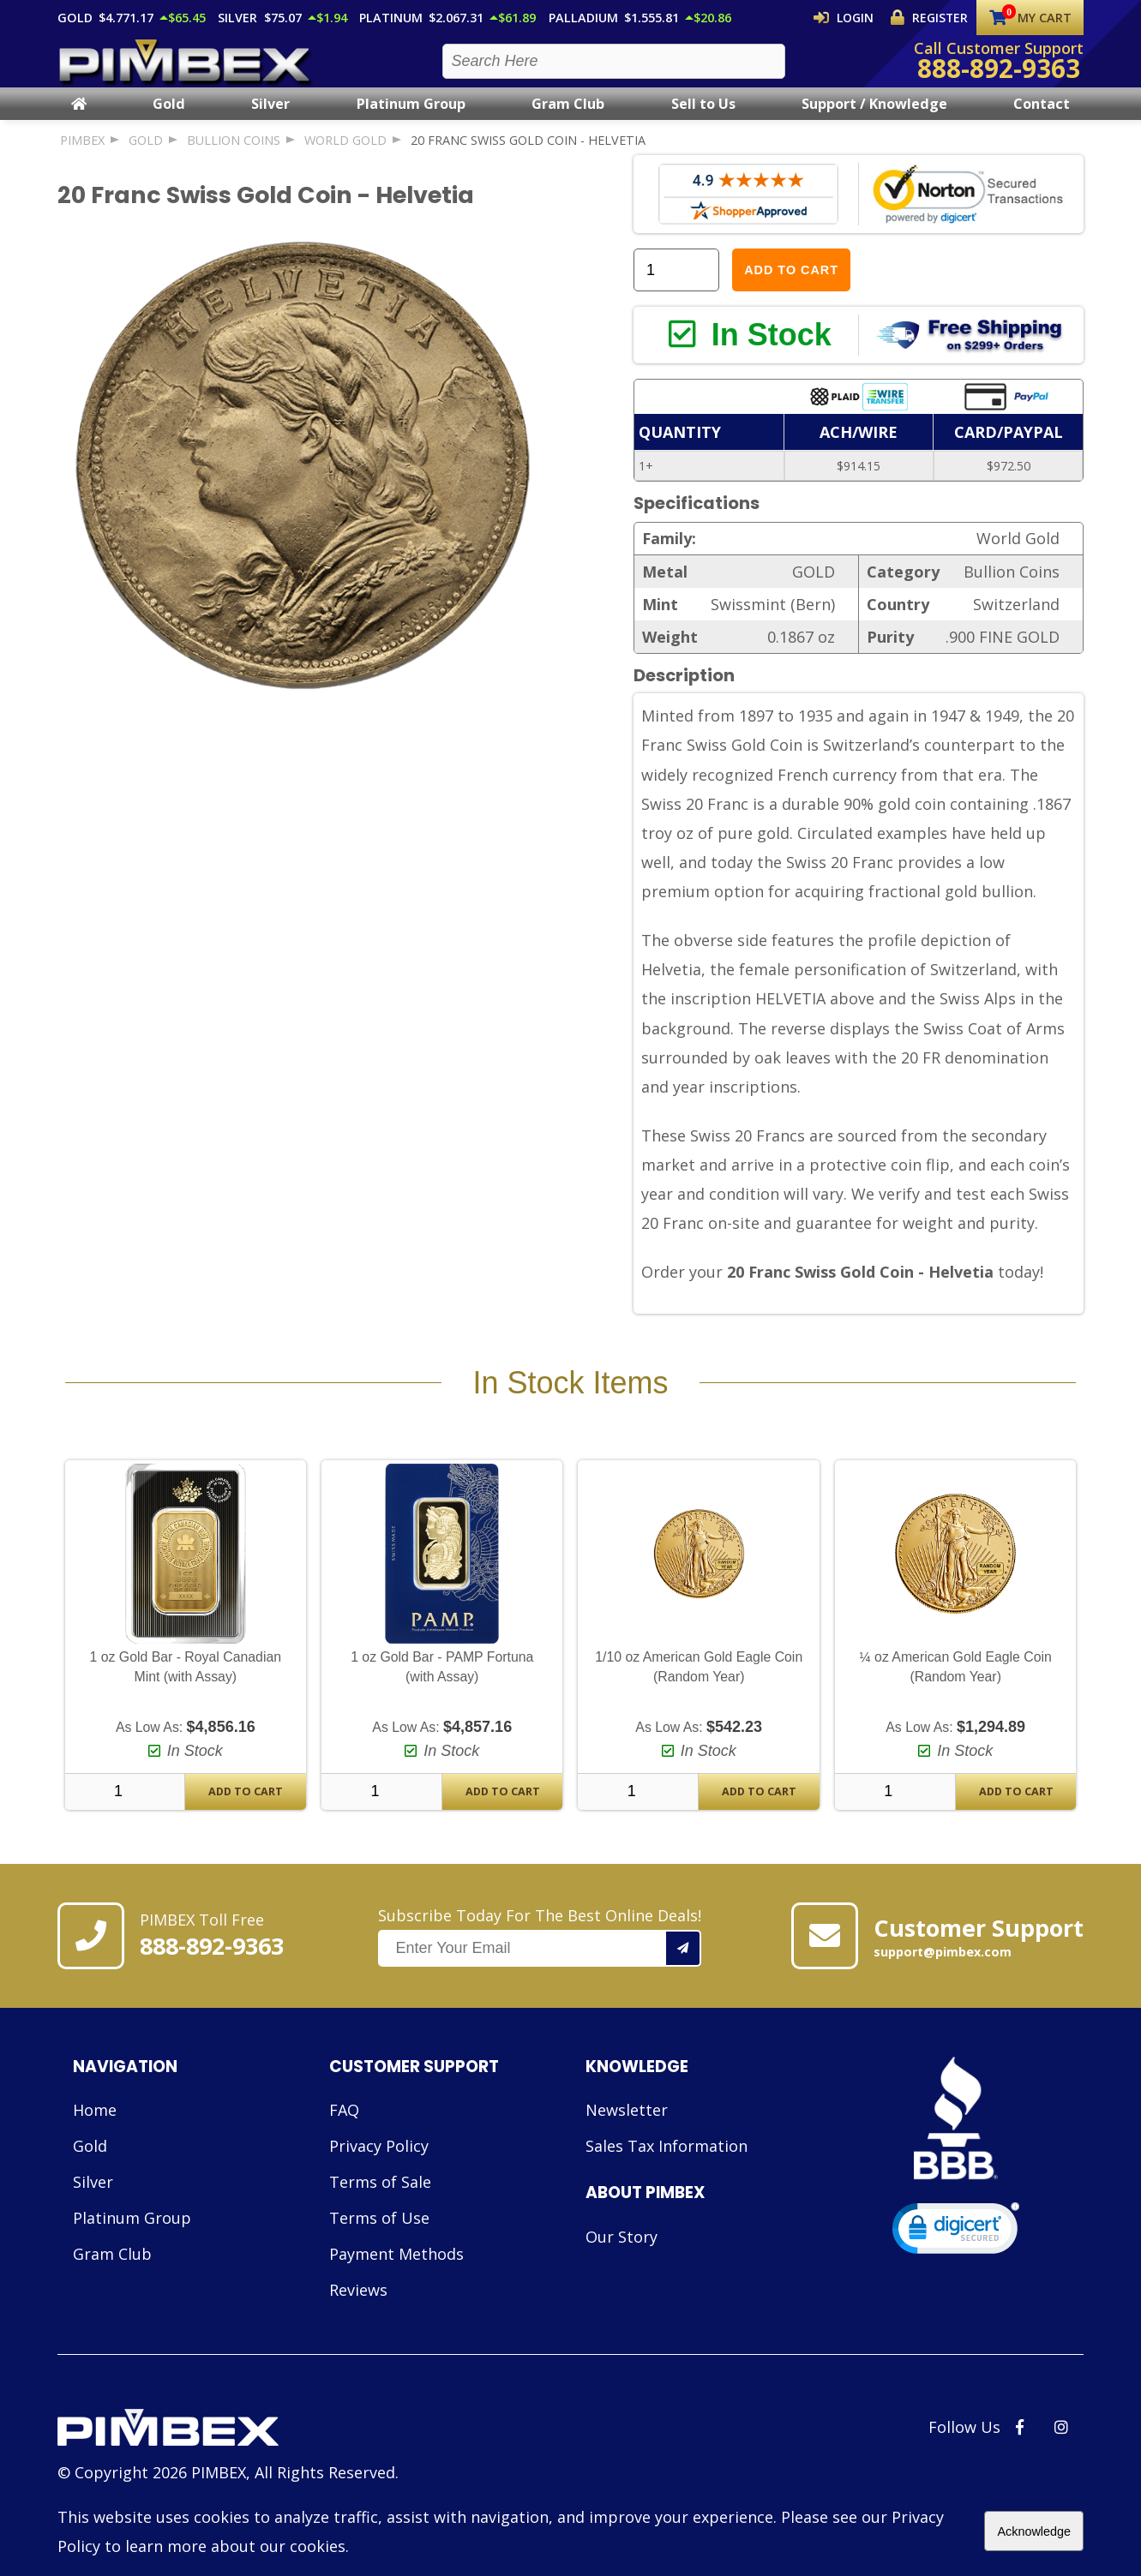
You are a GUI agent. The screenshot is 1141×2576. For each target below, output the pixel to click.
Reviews (358, 2313)
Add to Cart (791, 285)
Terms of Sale (380, 2205)
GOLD (146, 155)
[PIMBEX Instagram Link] (1061, 2450)
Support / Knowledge (874, 119)
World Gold (345, 155)
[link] (956, 2254)
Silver (270, 119)
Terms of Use (379, 2241)
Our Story (622, 2259)
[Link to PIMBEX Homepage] (228, 2452)
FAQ (344, 2133)
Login (857, 17)
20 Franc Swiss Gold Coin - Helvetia (528, 155)
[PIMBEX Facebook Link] (1019, 2450)
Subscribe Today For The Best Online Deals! (539, 1959)
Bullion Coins (233, 155)
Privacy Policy (379, 2169)
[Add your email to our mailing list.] (684, 1970)
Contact (1041, 119)
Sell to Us (703, 119)
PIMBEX (82, 155)
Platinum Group (411, 119)
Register (934, 17)
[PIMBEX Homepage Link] (186, 69)
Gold (169, 119)
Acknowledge (1034, 2531)
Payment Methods (396, 2277)
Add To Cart (245, 1814)
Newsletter (627, 2133)
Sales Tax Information (667, 2169)
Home (95, 2133)
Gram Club (567, 119)
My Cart (1030, 17)
